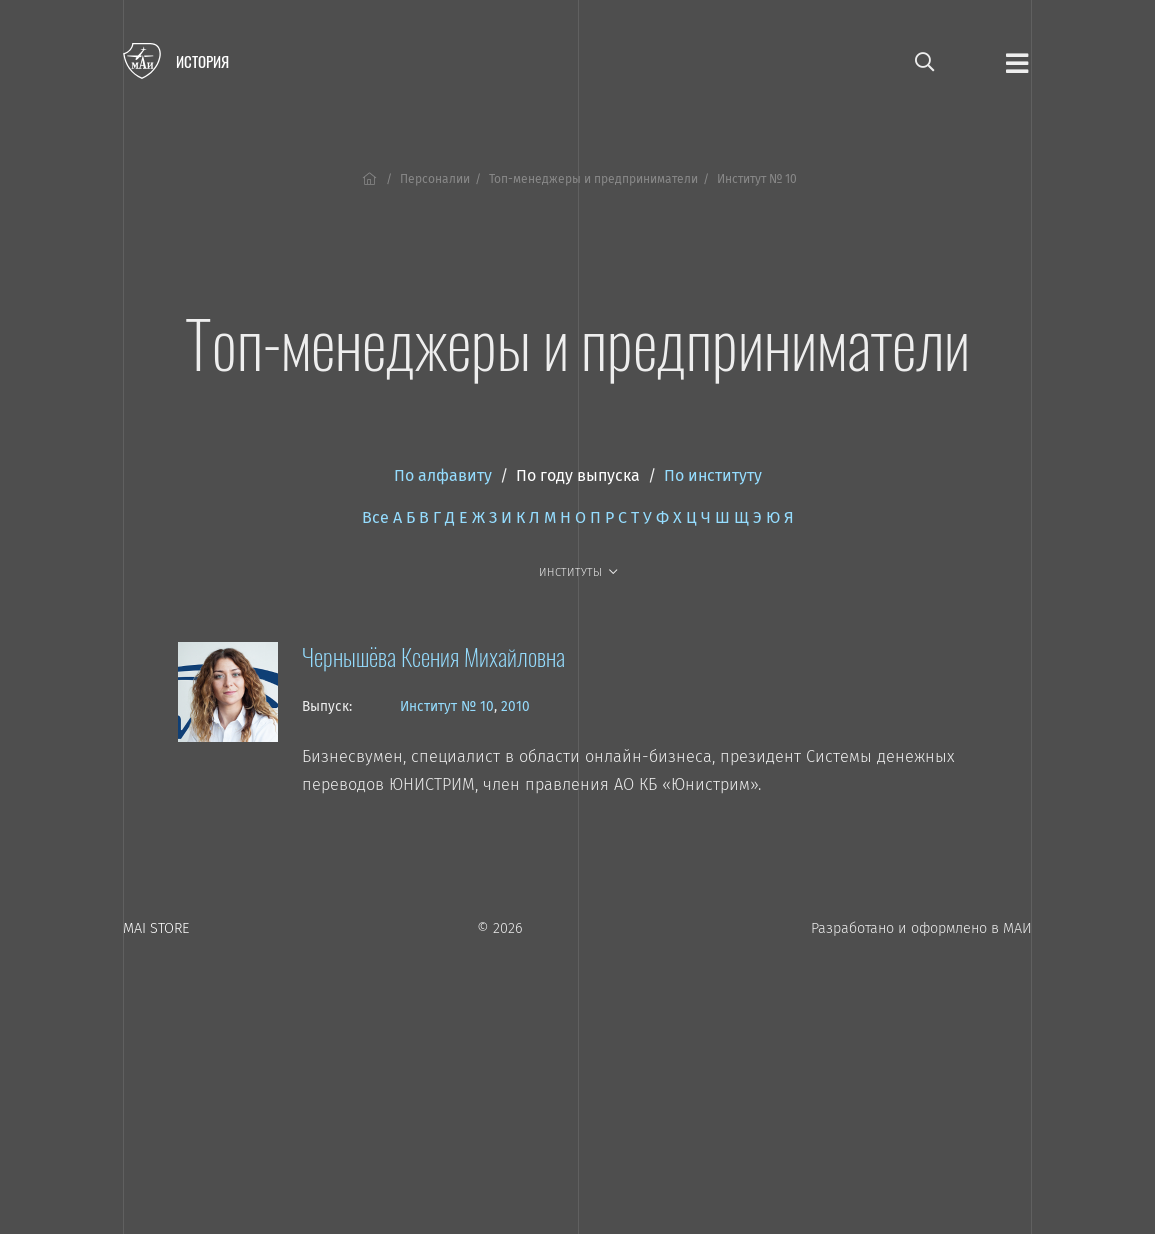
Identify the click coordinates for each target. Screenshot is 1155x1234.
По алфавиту (443, 475)
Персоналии (435, 179)
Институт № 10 (447, 706)
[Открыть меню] (1017, 62)
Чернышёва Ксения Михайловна (433, 656)
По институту (713, 475)
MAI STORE (156, 928)
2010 (515, 706)
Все (375, 517)
